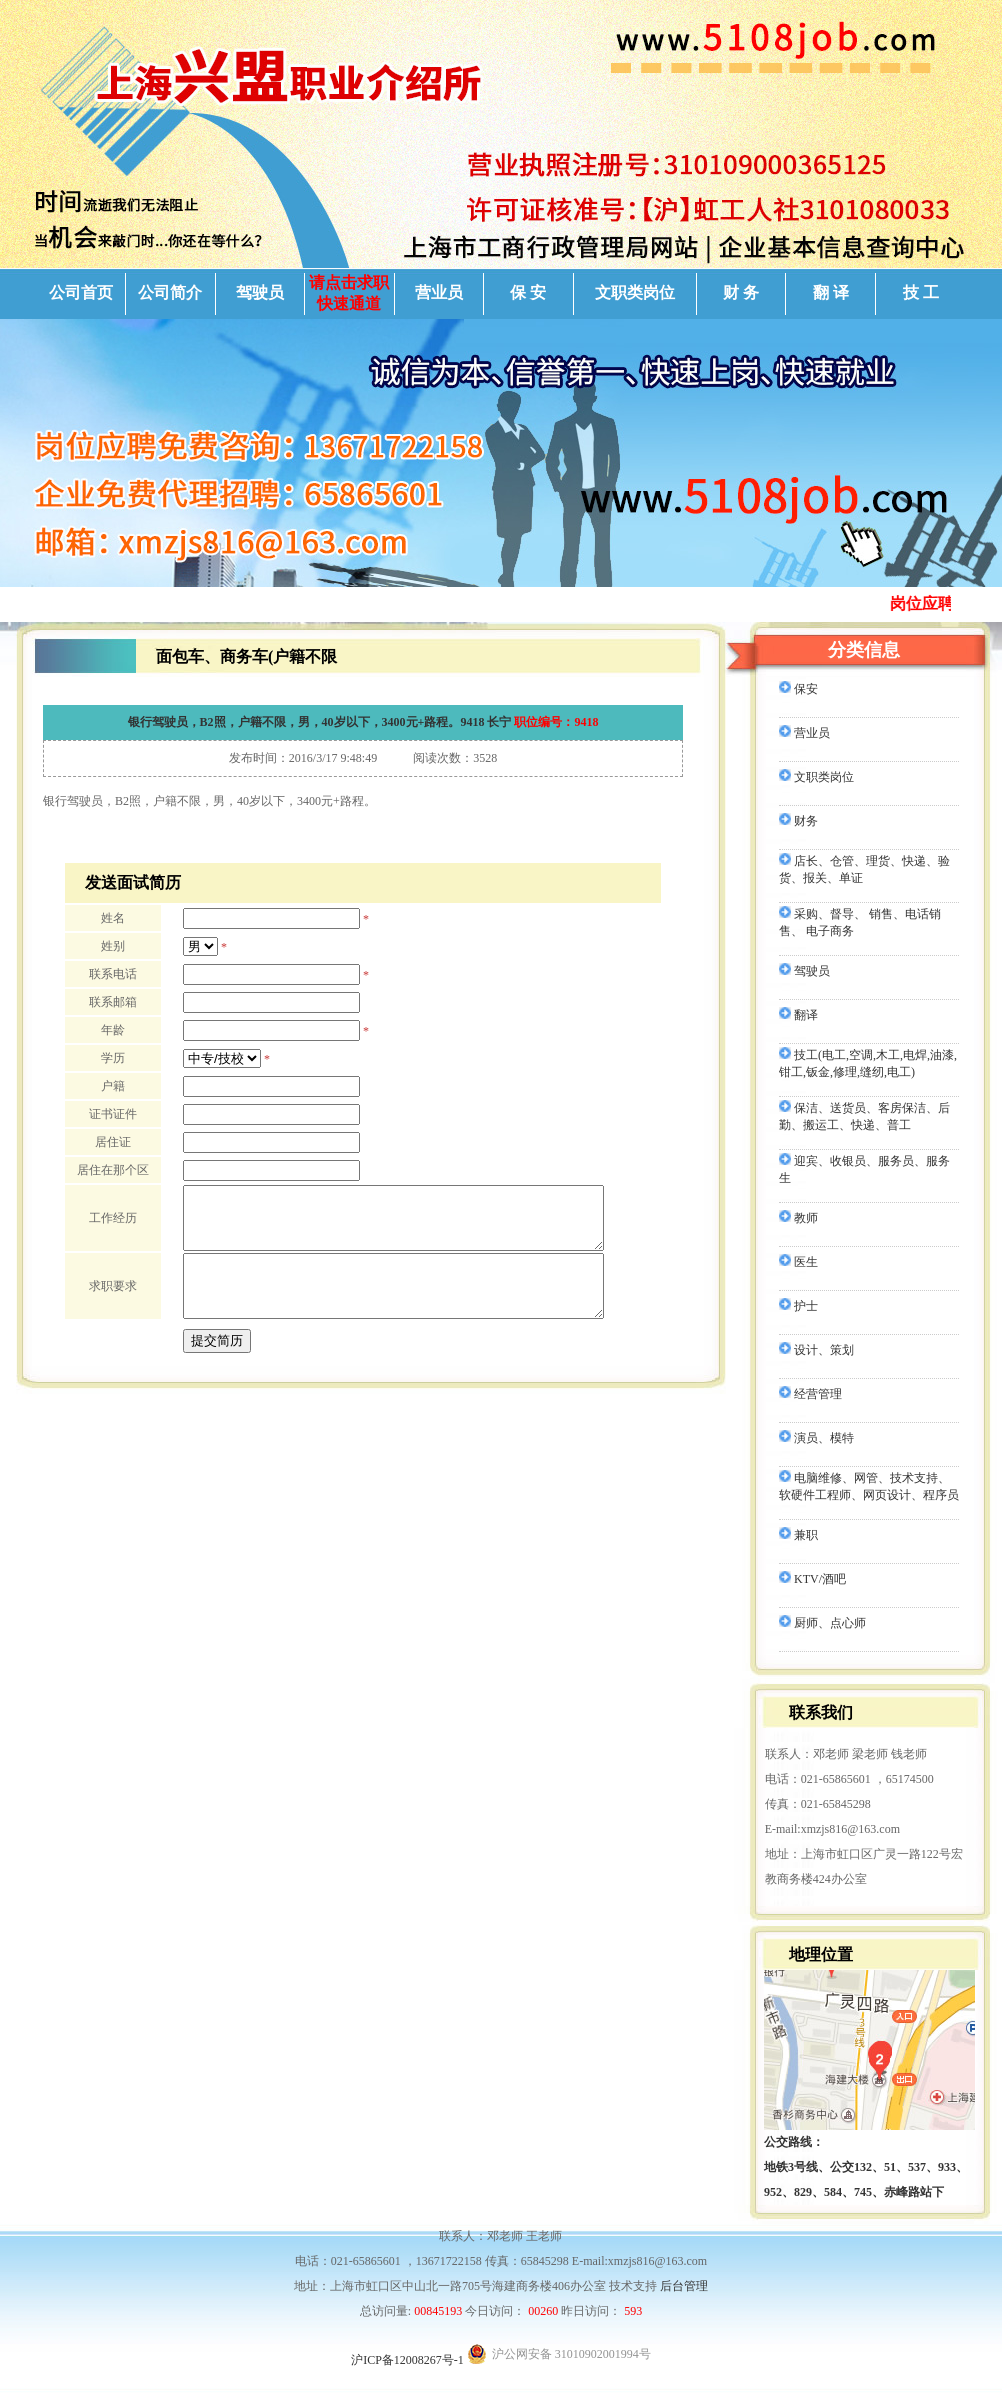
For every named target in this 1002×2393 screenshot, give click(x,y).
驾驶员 (260, 292)
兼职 (798, 1535)
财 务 (741, 292)
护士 (798, 1306)
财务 (798, 821)
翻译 (798, 1015)
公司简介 (170, 292)
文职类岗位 (635, 292)
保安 (798, 689)
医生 (798, 1262)
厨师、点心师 (822, 1623)
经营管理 (810, 1394)
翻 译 (831, 292)
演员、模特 (816, 1438)
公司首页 (81, 292)
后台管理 (684, 2286)
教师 (798, 1218)
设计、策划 (816, 1350)
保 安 (528, 292)
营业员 (439, 292)
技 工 (921, 292)
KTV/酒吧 (812, 1579)
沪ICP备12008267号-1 (407, 2360)
